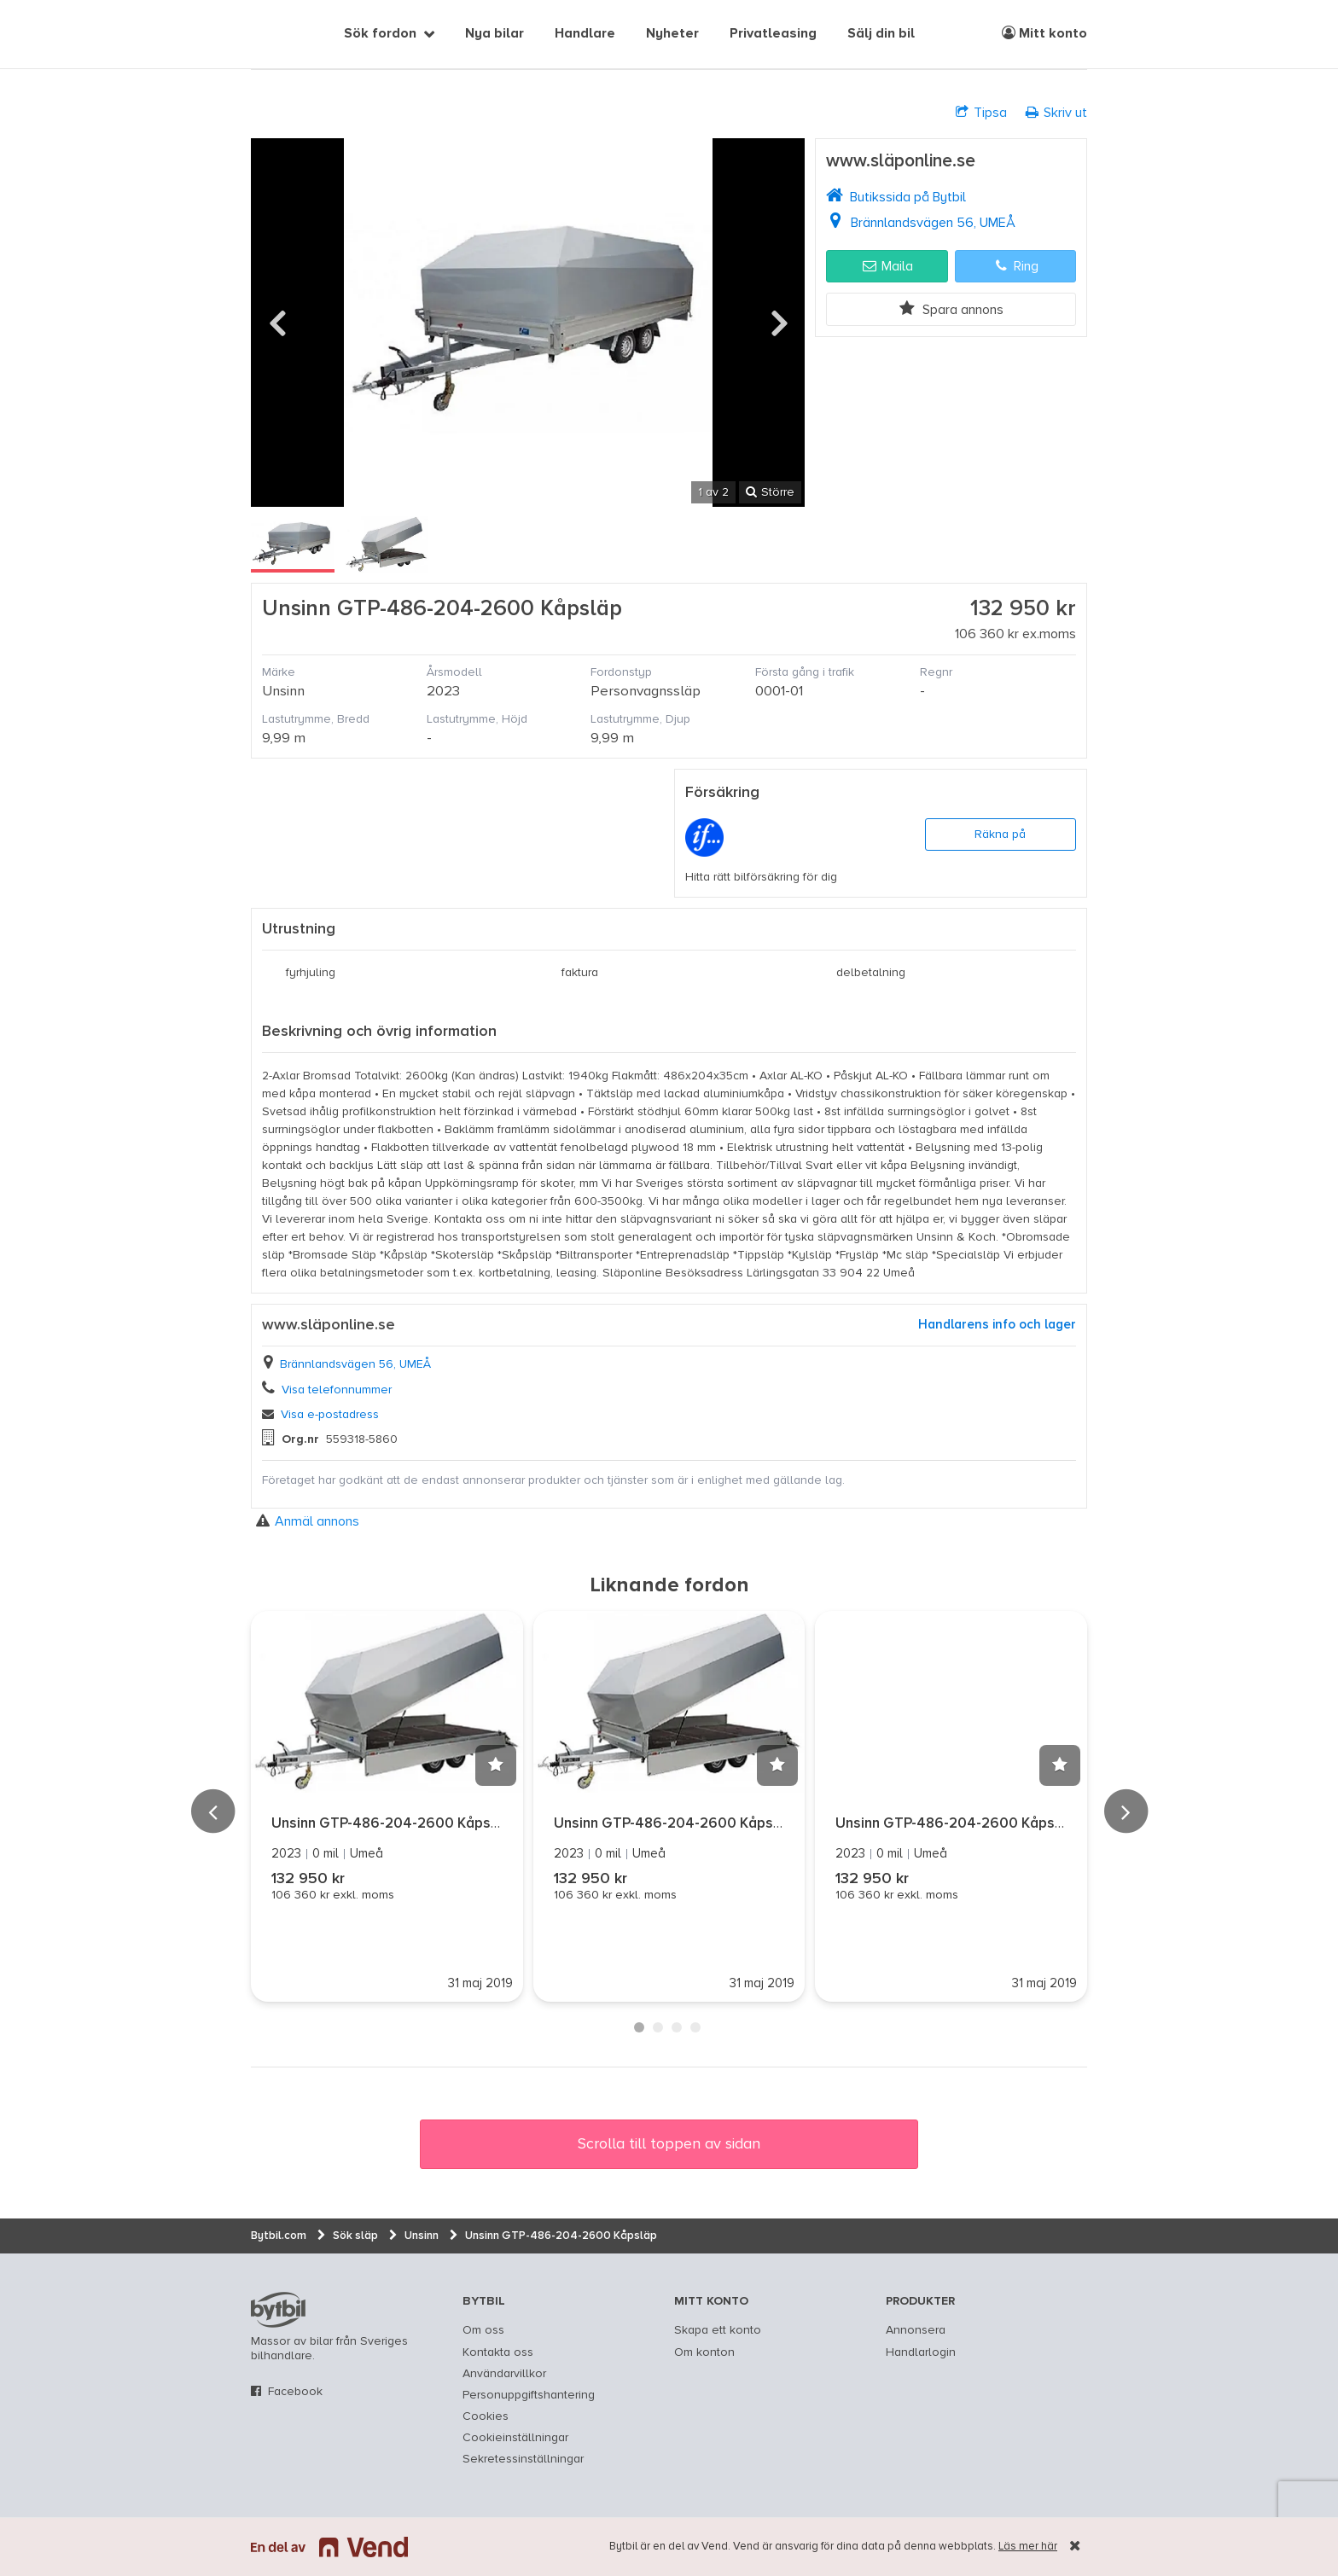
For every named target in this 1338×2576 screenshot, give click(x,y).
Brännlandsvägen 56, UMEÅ (933, 223)
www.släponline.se (900, 162)
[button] (495, 1765)
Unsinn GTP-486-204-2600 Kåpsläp (391, 1824)
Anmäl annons (307, 1521)
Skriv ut (1056, 112)
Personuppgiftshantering (528, 2395)
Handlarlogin (921, 2352)
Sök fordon (380, 34)
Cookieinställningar (515, 2438)
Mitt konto (1044, 33)
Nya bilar (494, 34)
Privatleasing (773, 34)
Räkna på (1000, 834)
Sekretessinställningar (523, 2459)
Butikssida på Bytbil (908, 197)
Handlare (585, 34)
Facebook (295, 2392)
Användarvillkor (504, 2374)
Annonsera (915, 2330)
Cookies (485, 2416)
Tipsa (981, 112)
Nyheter (672, 34)
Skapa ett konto (717, 2330)
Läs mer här (1027, 2546)
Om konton (704, 2352)
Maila (887, 266)
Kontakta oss (497, 2352)
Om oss (483, 2330)
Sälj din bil (881, 34)
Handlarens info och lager (997, 1324)
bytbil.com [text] (278, 2310)
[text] (270, 34)
